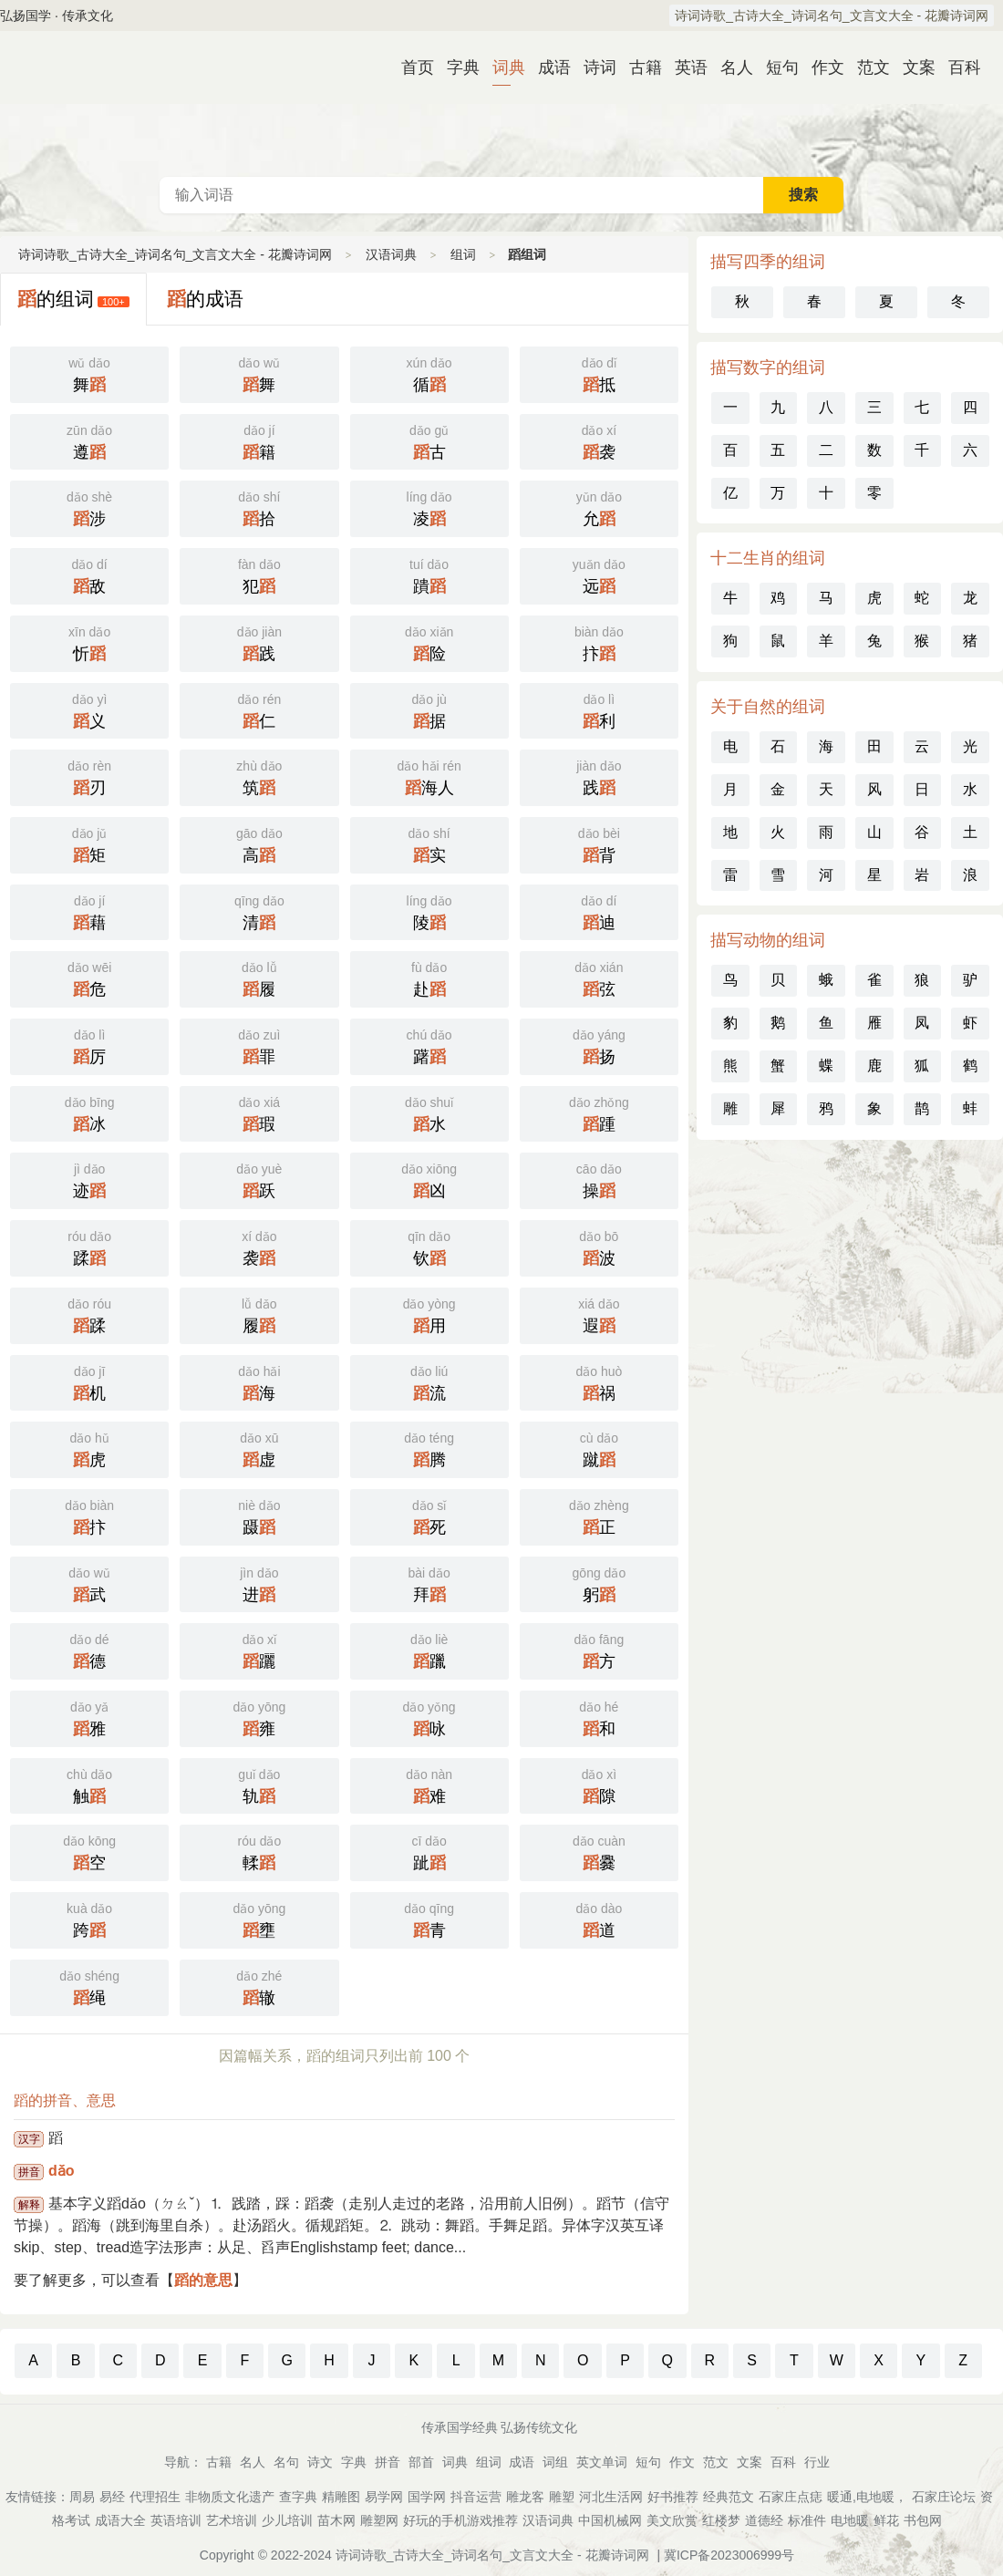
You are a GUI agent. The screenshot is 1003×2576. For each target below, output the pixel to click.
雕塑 (561, 2496)
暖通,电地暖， (867, 2496)
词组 (555, 2462)
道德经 (764, 2520)
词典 (501, 67)
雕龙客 (525, 2496)
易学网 (384, 2496)
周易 (82, 2496)
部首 (421, 2462)
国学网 (427, 2496)
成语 (547, 67)
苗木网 (336, 2520)
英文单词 (601, 2462)
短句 (775, 67)
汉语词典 (501, 104)
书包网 (923, 2520)
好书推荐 (672, 2496)
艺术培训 (231, 2520)
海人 (429, 776)
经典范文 (728, 2496)
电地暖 (850, 2520)
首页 (410, 67)
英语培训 (176, 2520)
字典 (456, 67)
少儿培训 (287, 2520)
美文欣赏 (672, 2520)
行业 (817, 2462)
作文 (821, 67)
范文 (866, 67)
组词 (463, 254)
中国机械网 (610, 2520)
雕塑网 (379, 2520)
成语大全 (120, 2520)
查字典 (298, 2496)
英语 (684, 67)
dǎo (61, 2170)
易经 (112, 2496)
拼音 (387, 2462)
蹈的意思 (203, 2280)
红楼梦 (721, 2520)
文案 (912, 67)
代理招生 (155, 2496)
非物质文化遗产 (229, 2496)
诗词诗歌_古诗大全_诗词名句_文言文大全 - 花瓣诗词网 (831, 15)
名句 (286, 2462)
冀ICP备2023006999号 (729, 2555)
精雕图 (341, 2496)
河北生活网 (611, 2496)
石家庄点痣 (790, 2496)
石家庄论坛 (944, 2496)
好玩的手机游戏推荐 (460, 2520)
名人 (729, 67)
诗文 (320, 2462)
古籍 (638, 67)
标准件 (807, 2520)
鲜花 (886, 2520)
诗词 (593, 67)
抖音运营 (476, 2496)
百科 (957, 67)
